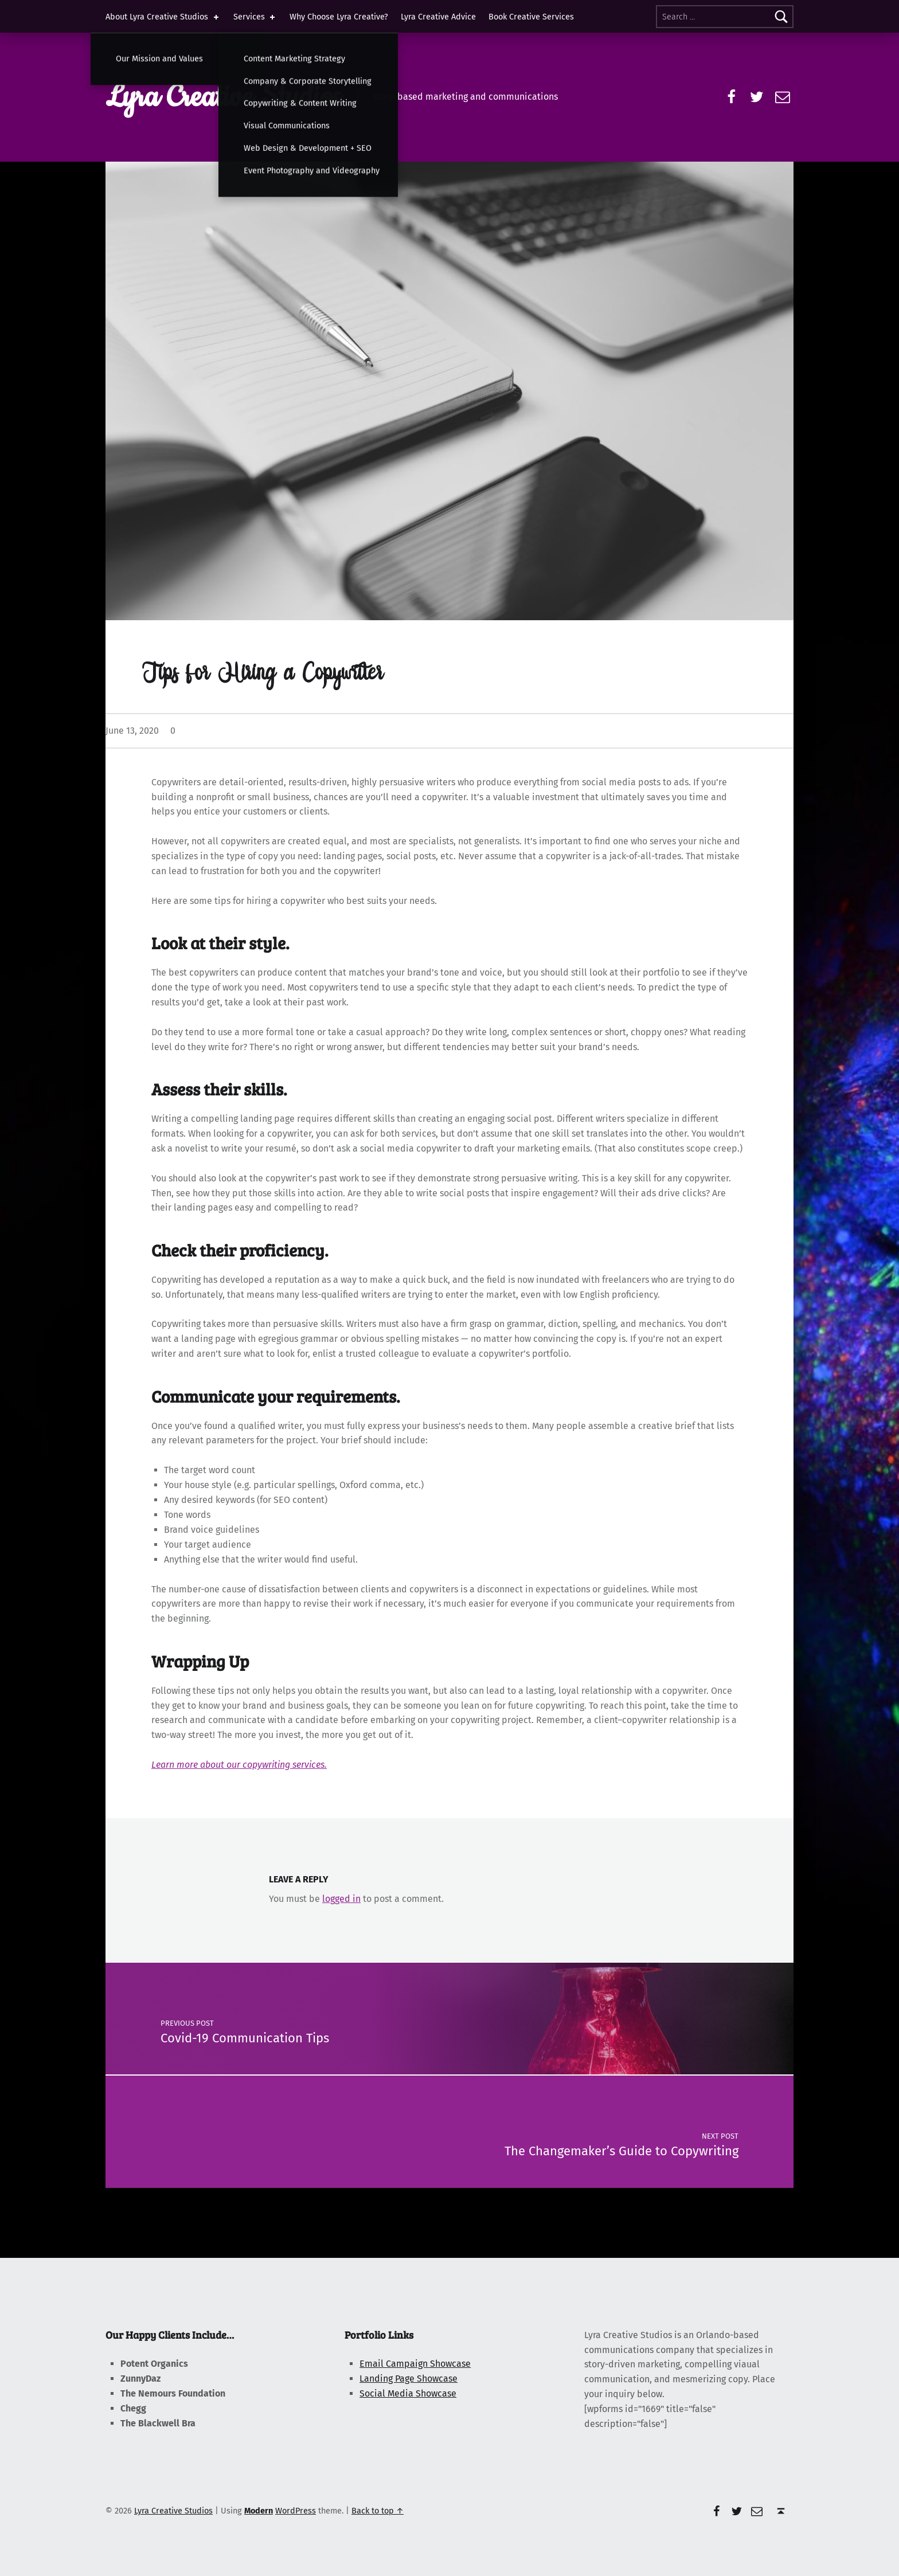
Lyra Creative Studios (223, 97)
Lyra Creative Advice (438, 16)
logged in (341, 1898)
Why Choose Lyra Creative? (339, 16)
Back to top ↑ (377, 2510)
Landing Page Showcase (408, 2378)
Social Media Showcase (407, 2393)
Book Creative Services (531, 16)
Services (255, 16)
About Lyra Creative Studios (163, 16)
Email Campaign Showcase (415, 2363)
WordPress (295, 2510)
